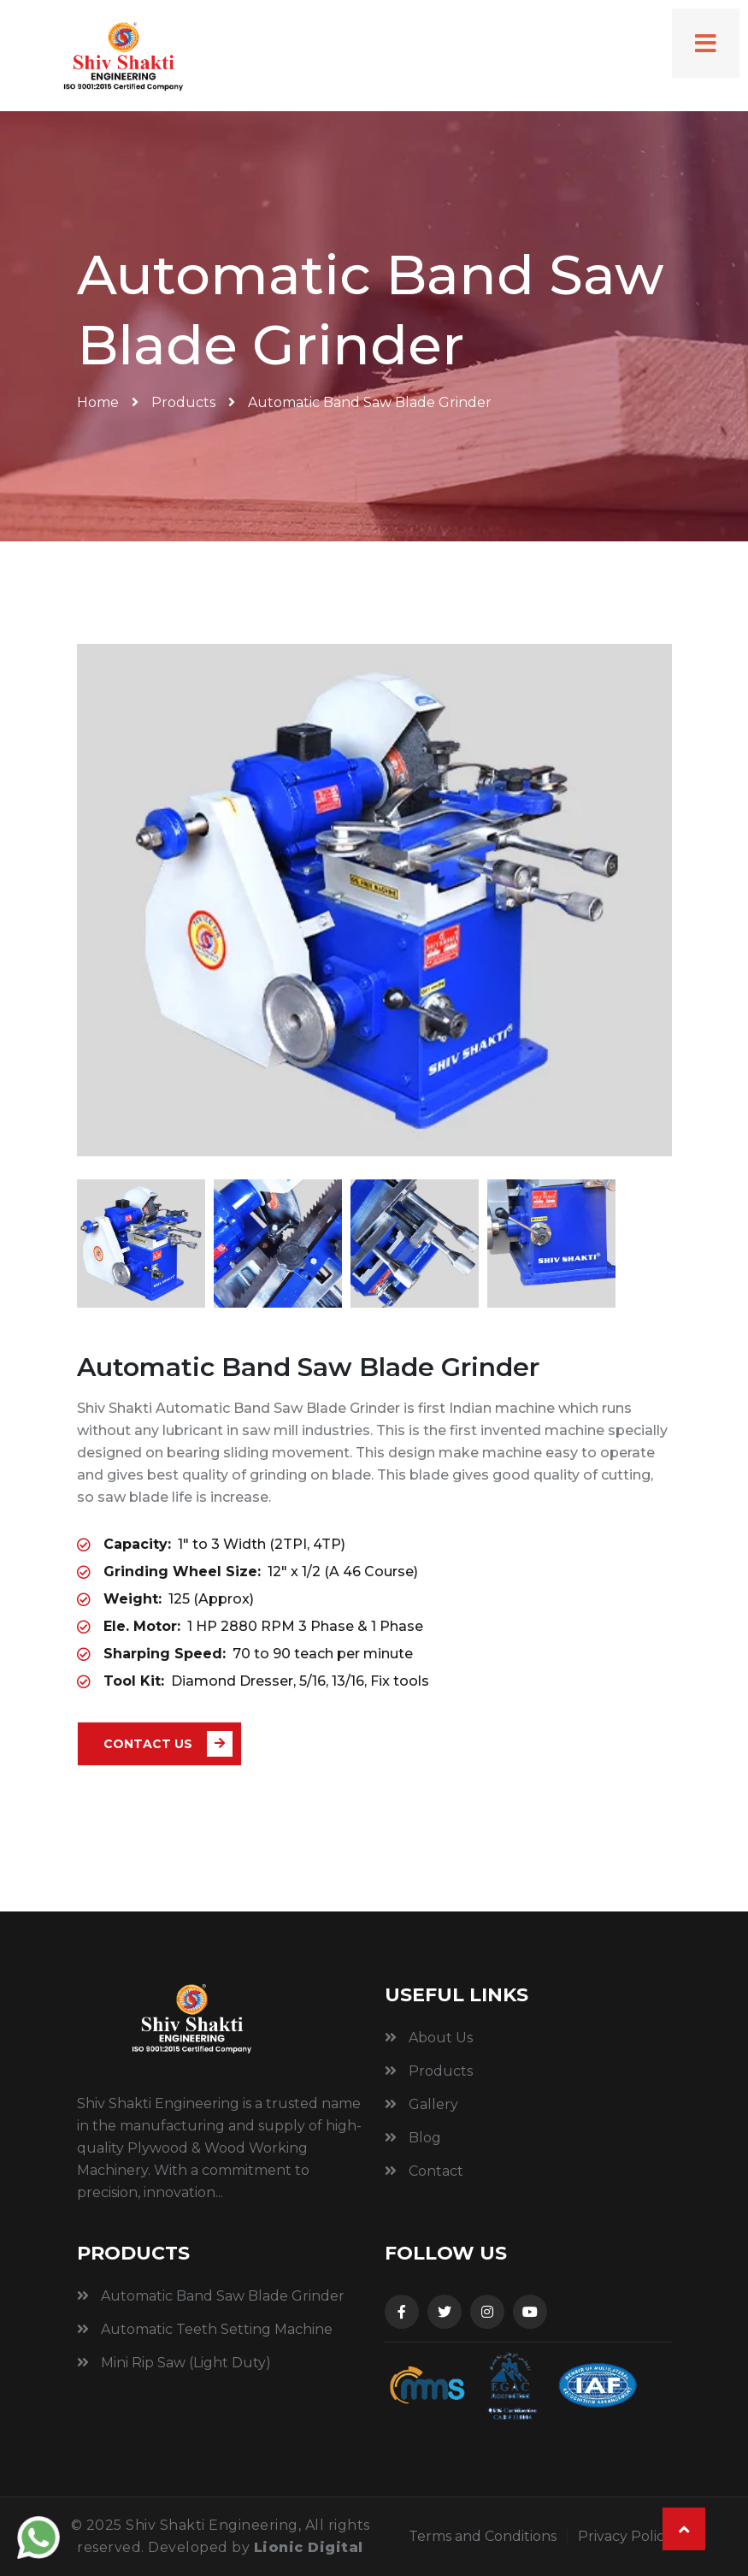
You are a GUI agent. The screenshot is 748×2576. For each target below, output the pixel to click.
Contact (424, 2171)
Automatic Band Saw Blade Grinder (211, 2296)
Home (98, 402)
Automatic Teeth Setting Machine (205, 2329)
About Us (429, 2037)
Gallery (421, 2104)
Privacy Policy (625, 2536)
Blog (413, 2138)
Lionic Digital (308, 2547)
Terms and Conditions (483, 2536)
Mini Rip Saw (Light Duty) (174, 2362)
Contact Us (168, 1744)
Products (183, 402)
